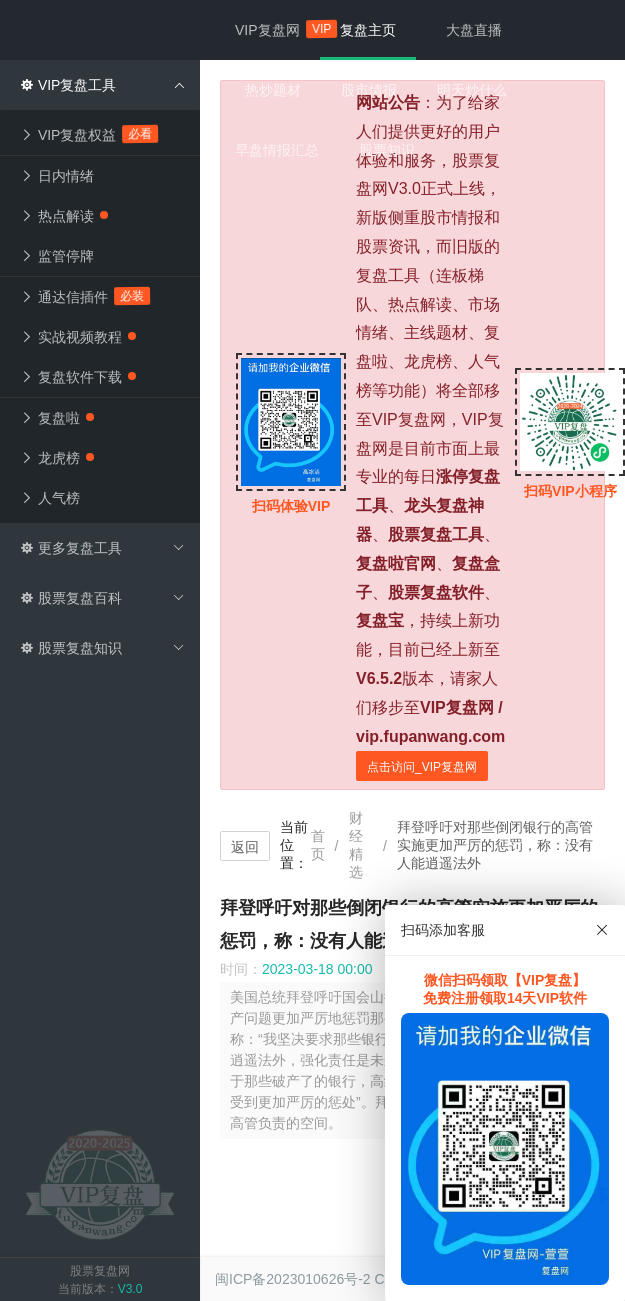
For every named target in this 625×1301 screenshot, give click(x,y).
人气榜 (50, 498)
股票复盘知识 (102, 648)
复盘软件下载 (78, 377)
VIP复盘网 (277, 29)
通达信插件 (85, 296)
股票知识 (387, 150)
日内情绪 (57, 176)
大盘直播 (474, 30)
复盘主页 (368, 30)
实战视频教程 (78, 337)
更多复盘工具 (102, 548)
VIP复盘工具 (102, 85)
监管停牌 (57, 256)
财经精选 (356, 845)
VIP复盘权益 (90, 134)
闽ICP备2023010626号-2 (293, 1279)
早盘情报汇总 (277, 150)
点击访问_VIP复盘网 (422, 767)
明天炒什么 (472, 90)
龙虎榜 (57, 458)
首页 (318, 845)
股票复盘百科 (102, 598)
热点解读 (64, 216)
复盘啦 (57, 418)
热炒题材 (273, 90)
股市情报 (369, 90)
